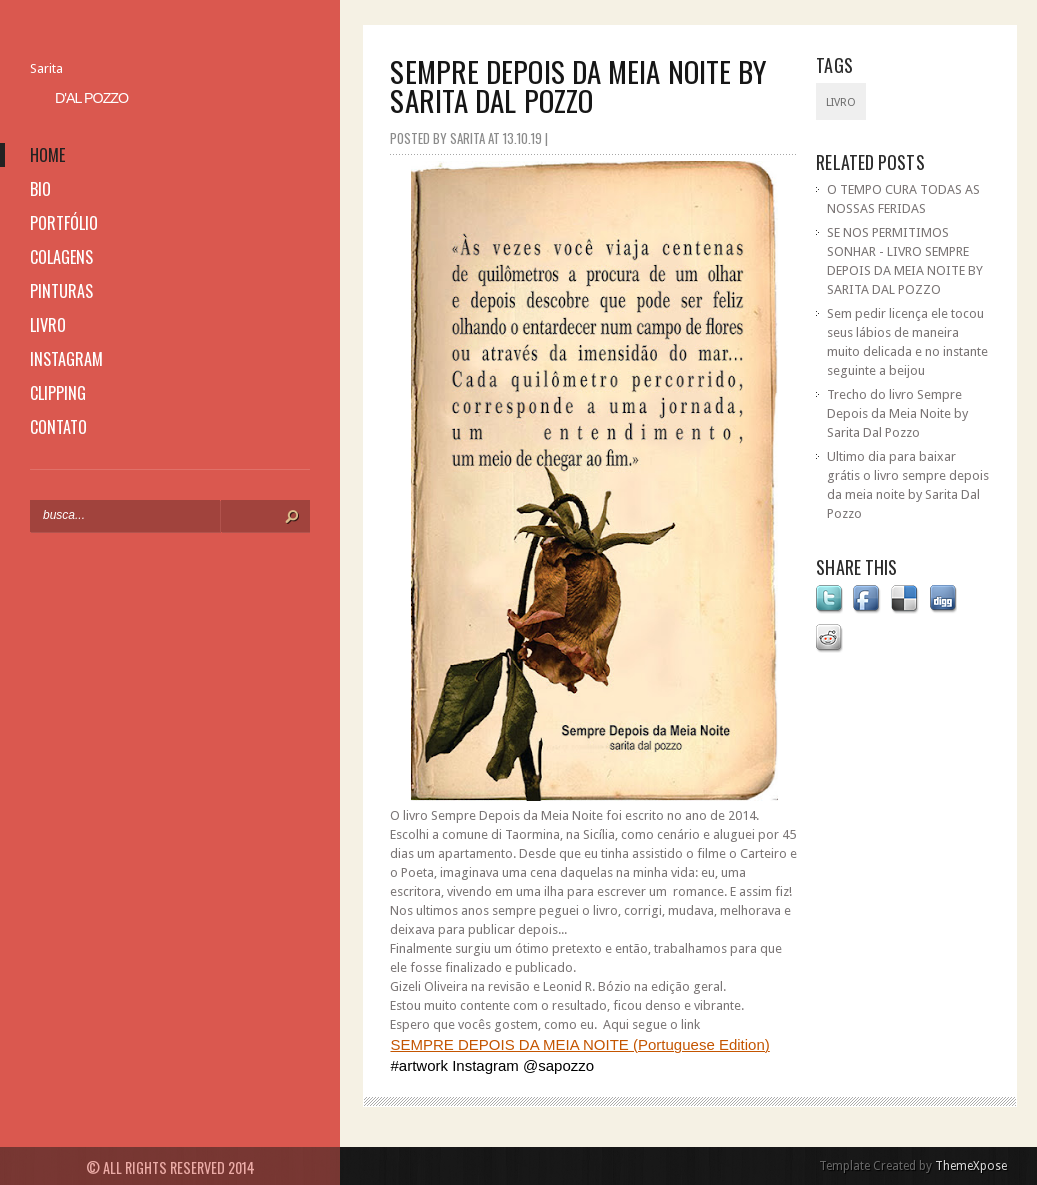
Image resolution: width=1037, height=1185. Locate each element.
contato (58, 427)
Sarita (46, 68)
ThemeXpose (971, 1166)
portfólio (64, 223)
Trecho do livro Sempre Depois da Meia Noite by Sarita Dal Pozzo (897, 413)
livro (48, 325)
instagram (66, 359)
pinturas (61, 291)
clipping (58, 393)
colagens (61, 257)
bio (40, 189)
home (47, 155)
